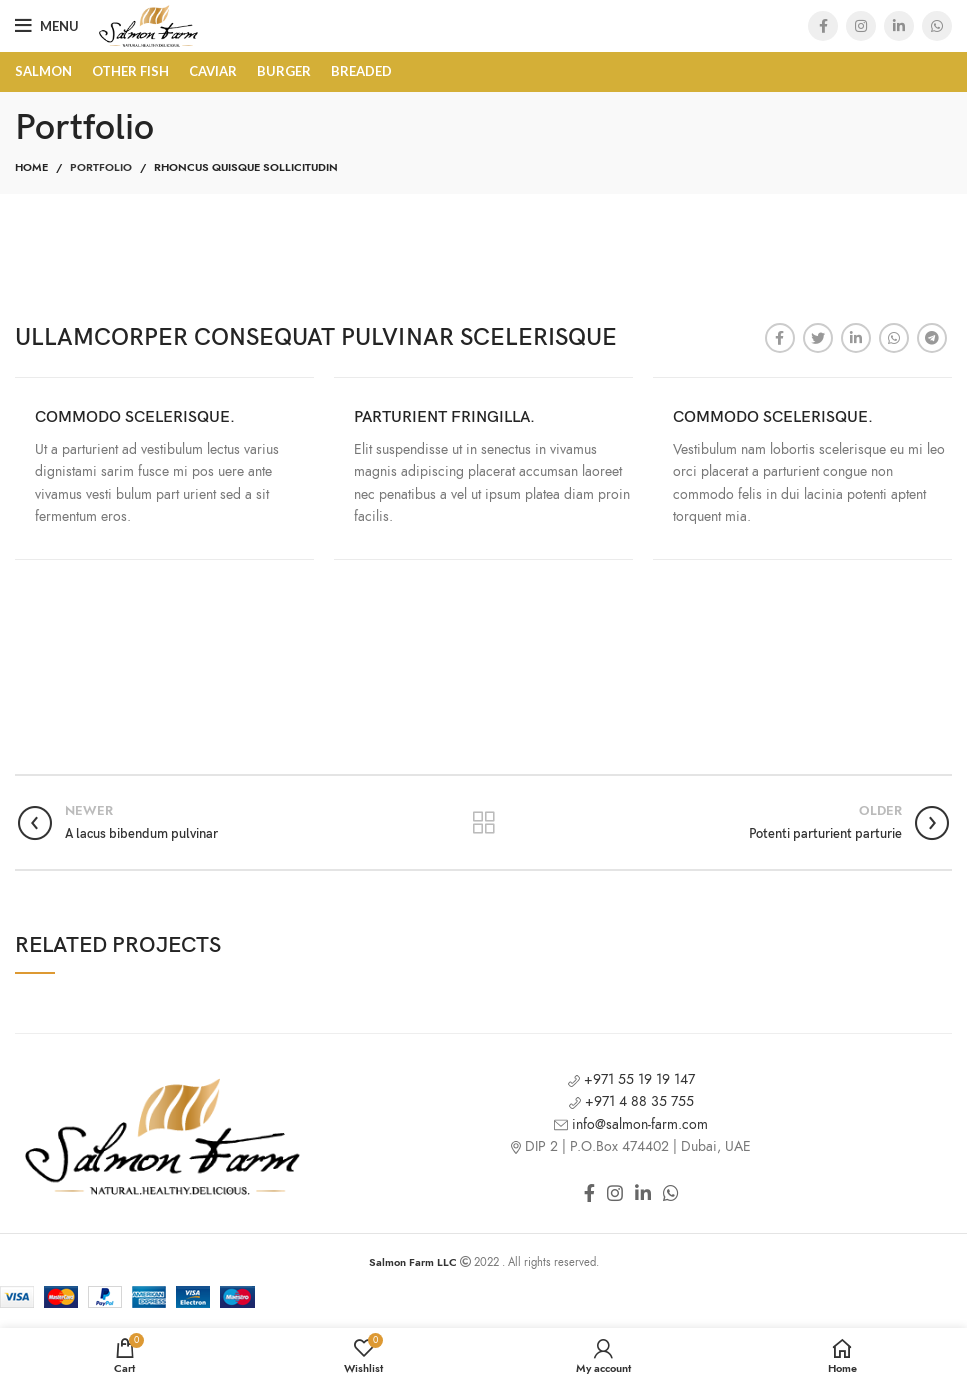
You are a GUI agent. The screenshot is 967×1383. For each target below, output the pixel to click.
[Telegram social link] (932, 338)
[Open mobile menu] (47, 26)
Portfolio (101, 167)
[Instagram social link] (861, 26)
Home (31, 167)
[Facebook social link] (823, 26)
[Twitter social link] (818, 338)
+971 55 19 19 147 (631, 1079)
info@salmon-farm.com (631, 1124)
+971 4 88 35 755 (631, 1101)
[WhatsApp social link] (937, 26)
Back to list (483, 823)
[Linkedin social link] (899, 26)
